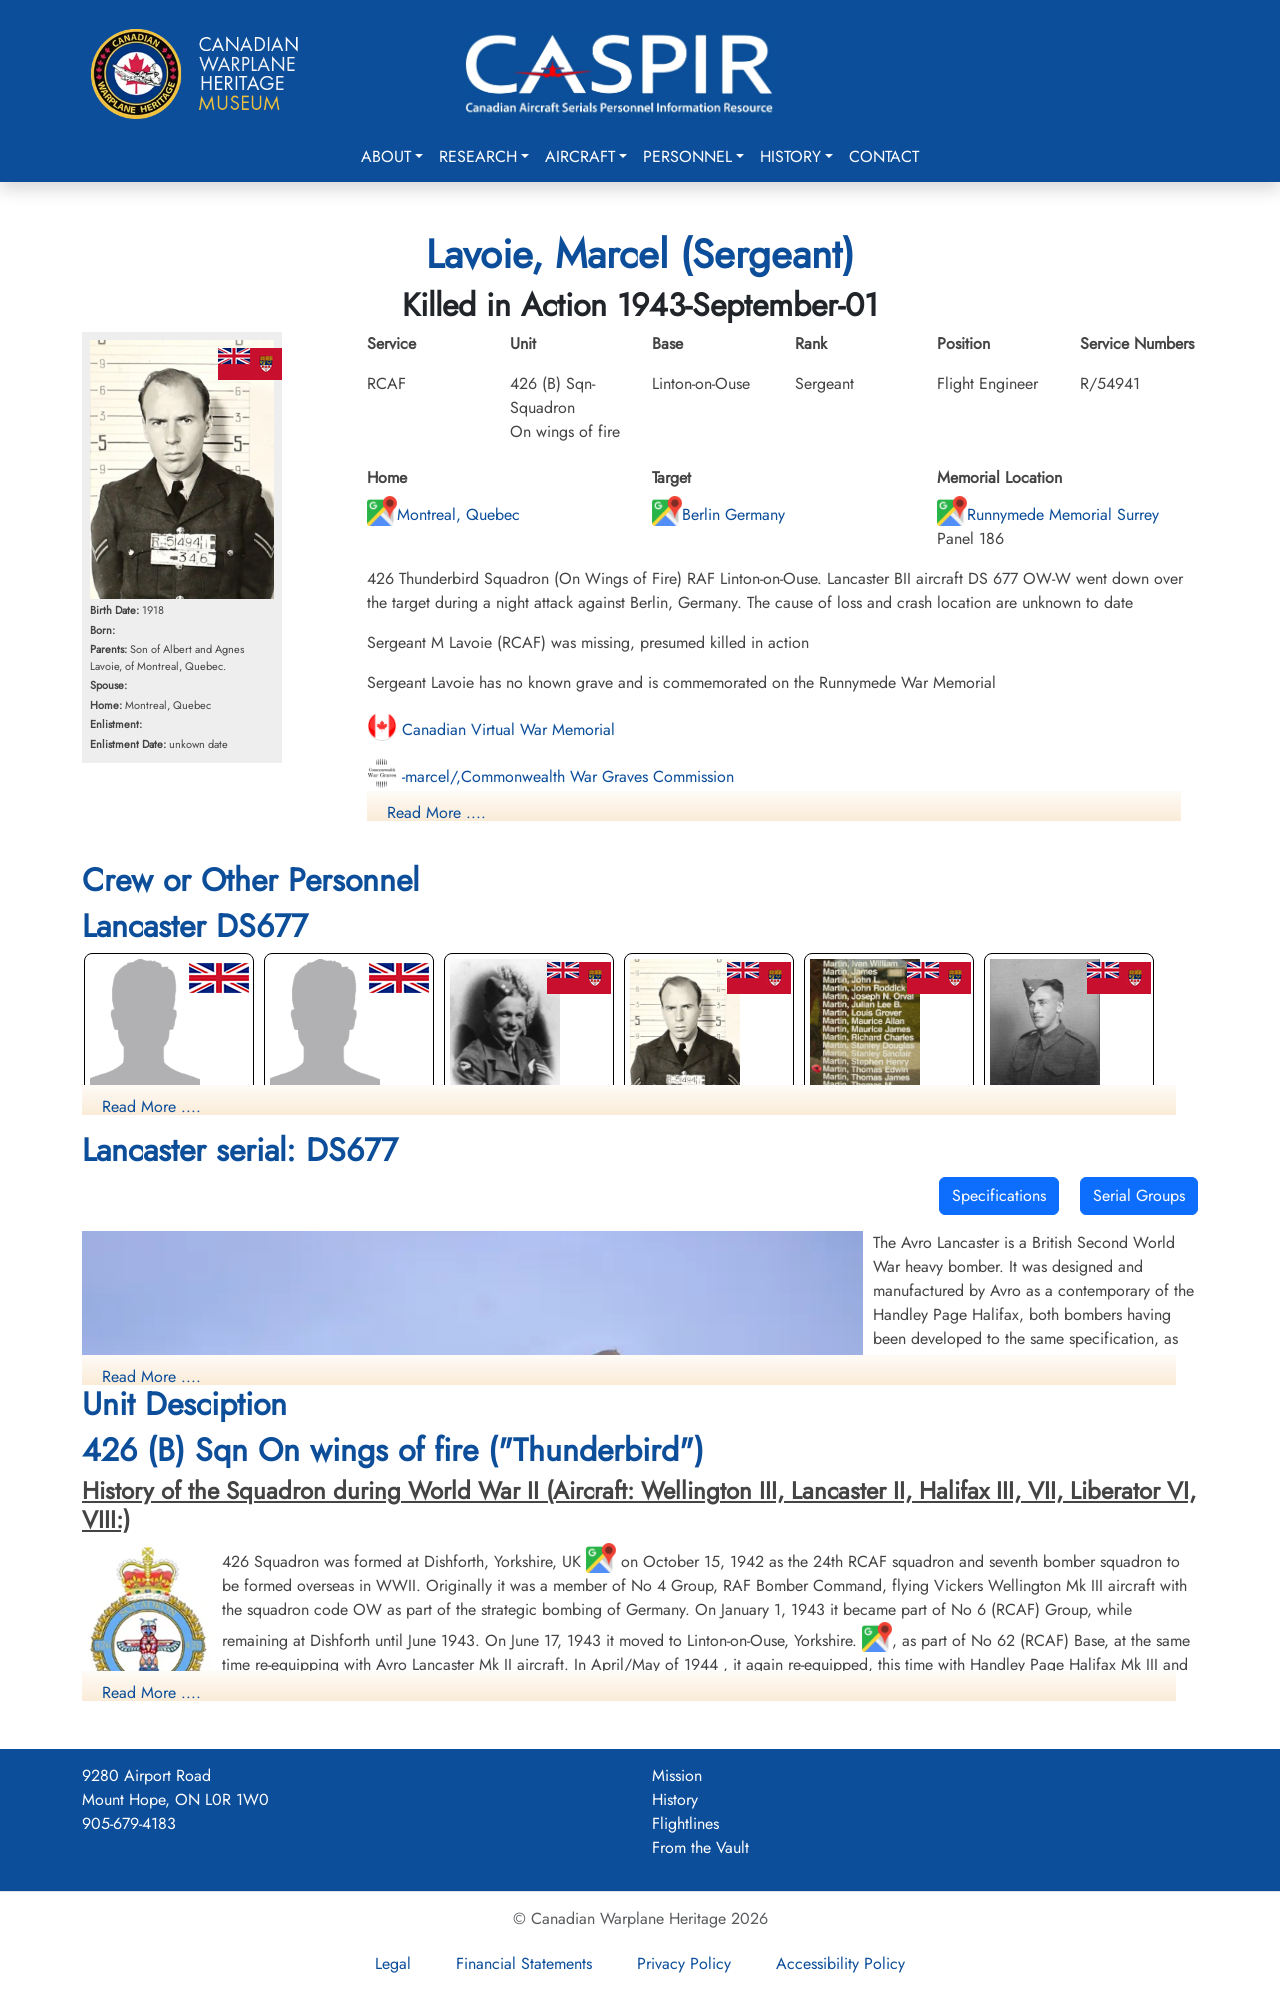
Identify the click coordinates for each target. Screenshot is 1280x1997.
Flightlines (685, 1823)
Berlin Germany (718, 514)
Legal (393, 1963)
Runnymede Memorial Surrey (1048, 514)
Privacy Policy (684, 1963)
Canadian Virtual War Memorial (491, 729)
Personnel (687, 156)
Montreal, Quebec (443, 514)
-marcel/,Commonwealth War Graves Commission (550, 776)
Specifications (999, 1195)
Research (478, 156)
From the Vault (700, 1847)
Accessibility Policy (840, 1963)
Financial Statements (524, 1963)
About (386, 156)
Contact (884, 156)
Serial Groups (1139, 1195)
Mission (677, 1775)
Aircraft (580, 156)
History (790, 156)
